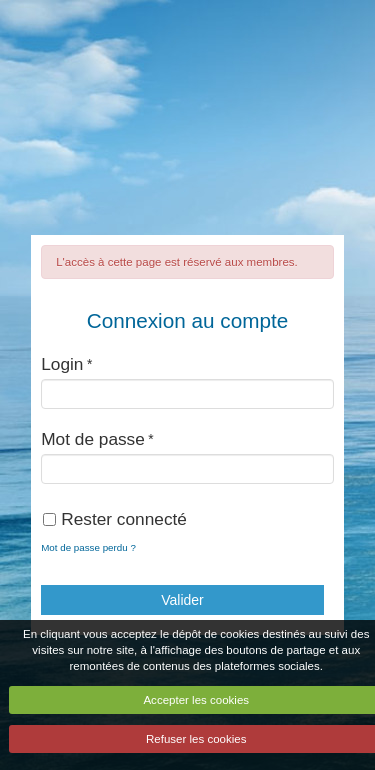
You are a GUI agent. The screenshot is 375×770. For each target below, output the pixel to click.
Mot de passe (93, 439)
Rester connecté (115, 519)
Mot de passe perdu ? (88, 547)
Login (62, 364)
